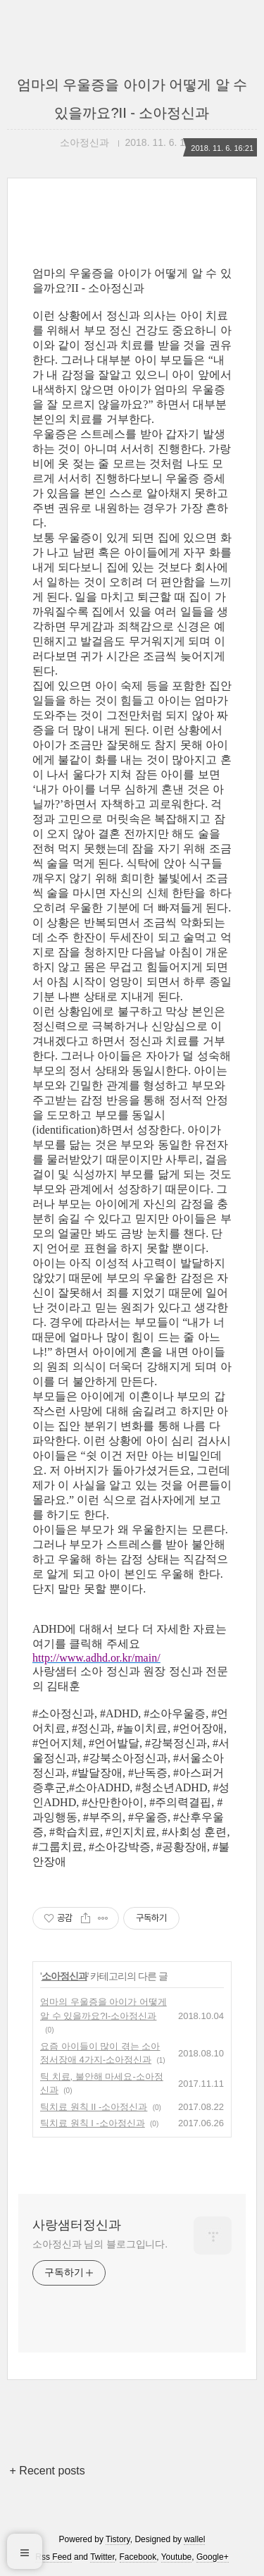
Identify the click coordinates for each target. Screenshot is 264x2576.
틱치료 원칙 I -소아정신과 (92, 2123)
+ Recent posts (47, 2471)
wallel (194, 2539)
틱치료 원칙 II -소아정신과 (93, 2107)
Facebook (138, 2557)
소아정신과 (64, 1976)
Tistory (118, 2539)
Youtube (176, 2557)
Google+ (212, 2557)
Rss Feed (53, 2557)
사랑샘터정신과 (76, 2225)
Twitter (102, 2557)
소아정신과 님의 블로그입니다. (100, 2244)
